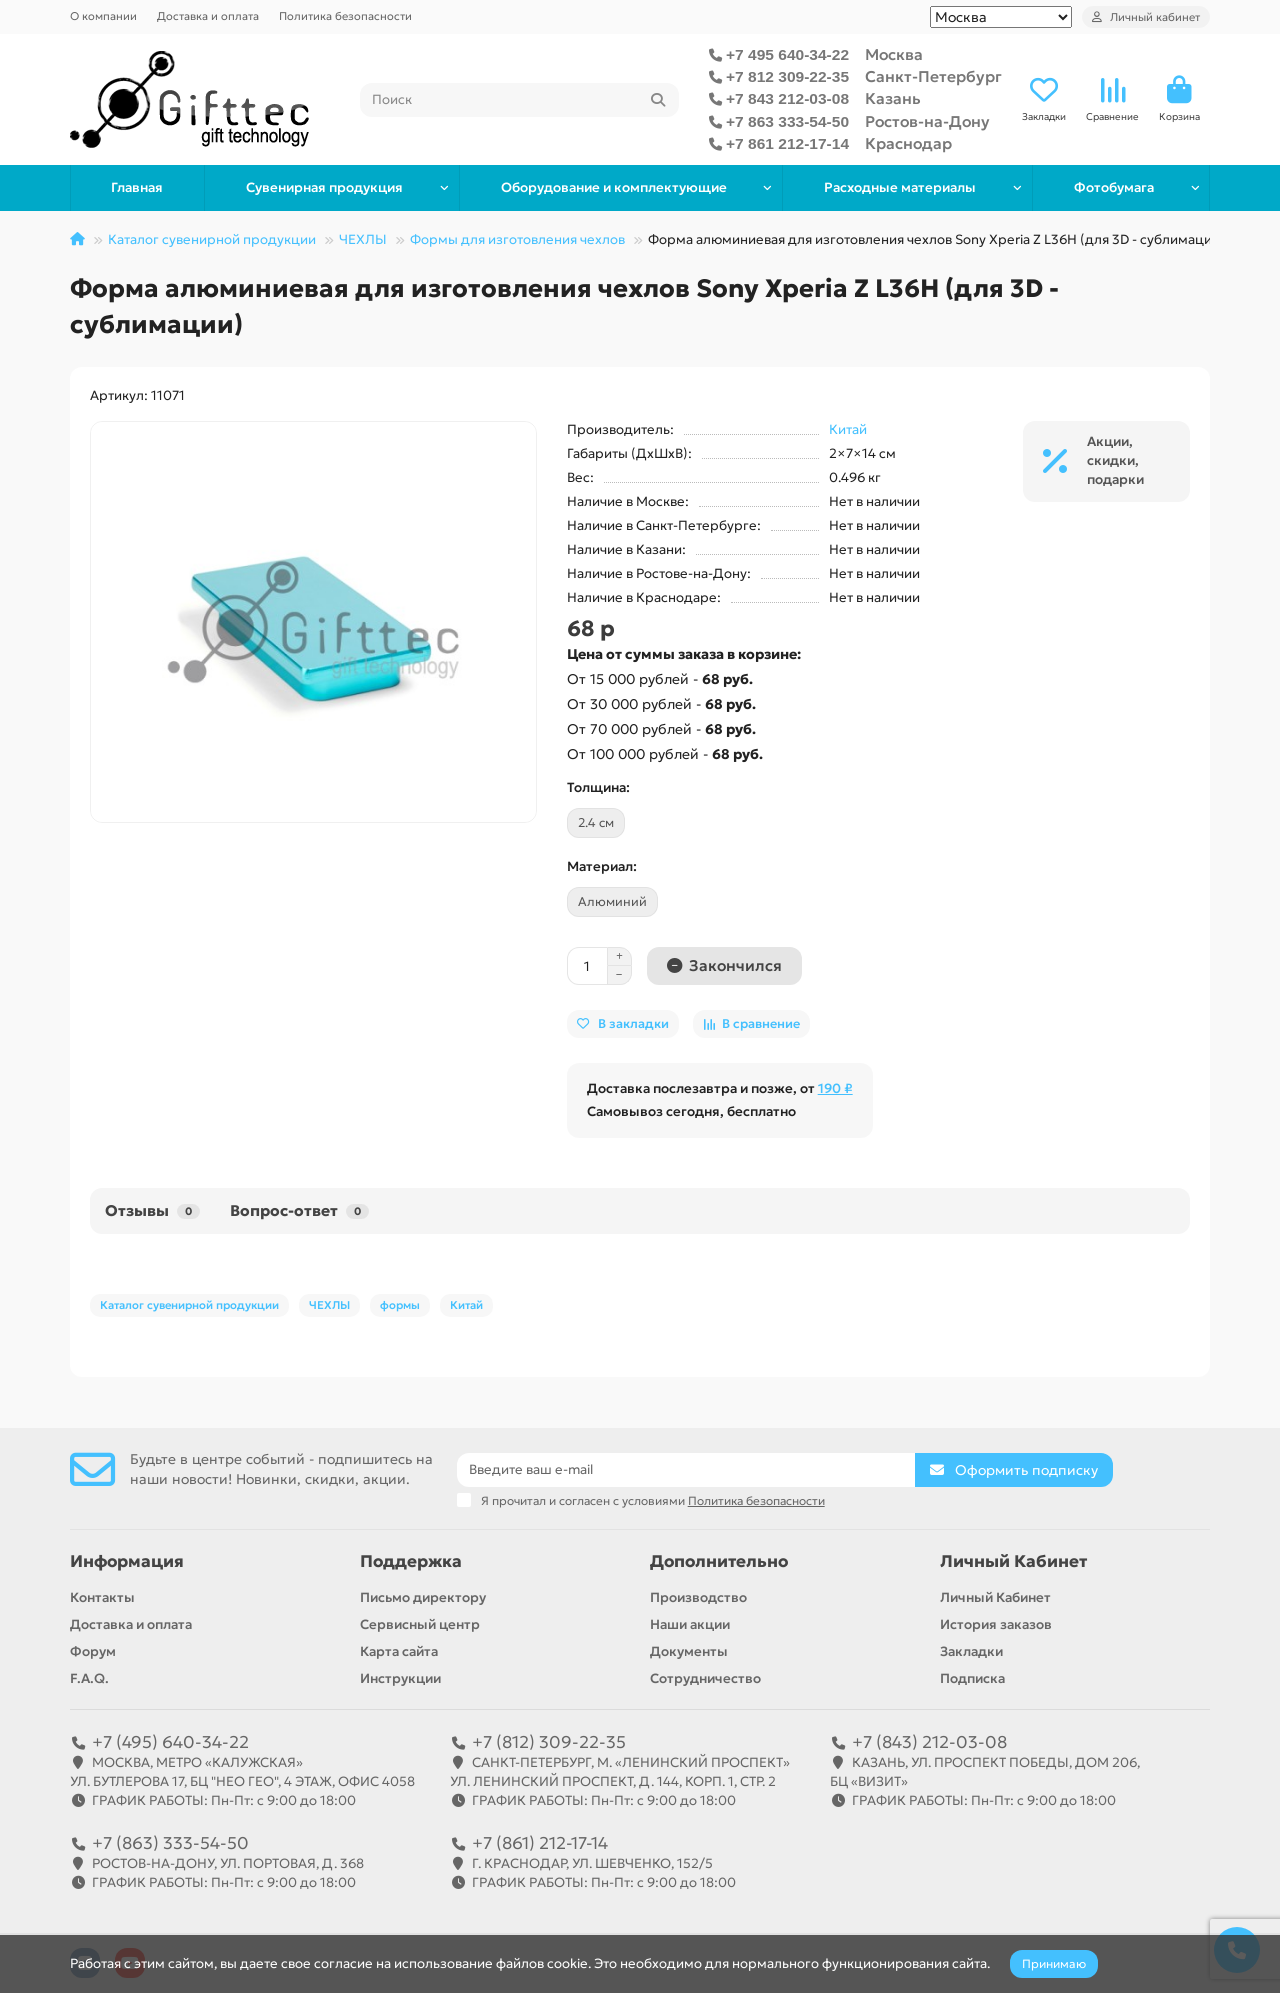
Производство (698, 1597)
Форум (93, 1651)
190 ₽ (835, 1088)
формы (400, 1305)
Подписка (972, 1678)
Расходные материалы (900, 187)
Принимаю (1054, 1963)
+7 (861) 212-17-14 (540, 1843)
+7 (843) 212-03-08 (929, 1742)
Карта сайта (399, 1651)
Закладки (971, 1651)
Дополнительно (719, 1561)
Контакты (102, 1597)
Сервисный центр (420, 1624)
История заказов (996, 1624)
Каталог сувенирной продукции (212, 239)
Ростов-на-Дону (927, 121)
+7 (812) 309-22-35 (549, 1742)
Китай (848, 429)
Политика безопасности (345, 16)
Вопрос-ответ (299, 1210)
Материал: (602, 866)
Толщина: (598, 787)
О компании (103, 16)
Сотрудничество (705, 1678)
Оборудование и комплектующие (614, 187)
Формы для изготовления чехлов (517, 239)
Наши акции (690, 1624)
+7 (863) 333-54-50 (170, 1843)
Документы (689, 1651)
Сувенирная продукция (324, 187)
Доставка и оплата (208, 16)
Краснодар (908, 143)
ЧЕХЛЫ (363, 239)
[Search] (519, 100)
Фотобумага (1114, 187)
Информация (127, 1561)
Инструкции (400, 1678)
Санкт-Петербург (933, 76)
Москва (894, 54)
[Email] (686, 1470)
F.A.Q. (89, 1678)
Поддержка (411, 1561)
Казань (893, 98)
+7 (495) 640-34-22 (170, 1742)
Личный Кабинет (1013, 1561)
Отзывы (152, 1210)
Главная (137, 187)
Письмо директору (423, 1597)
